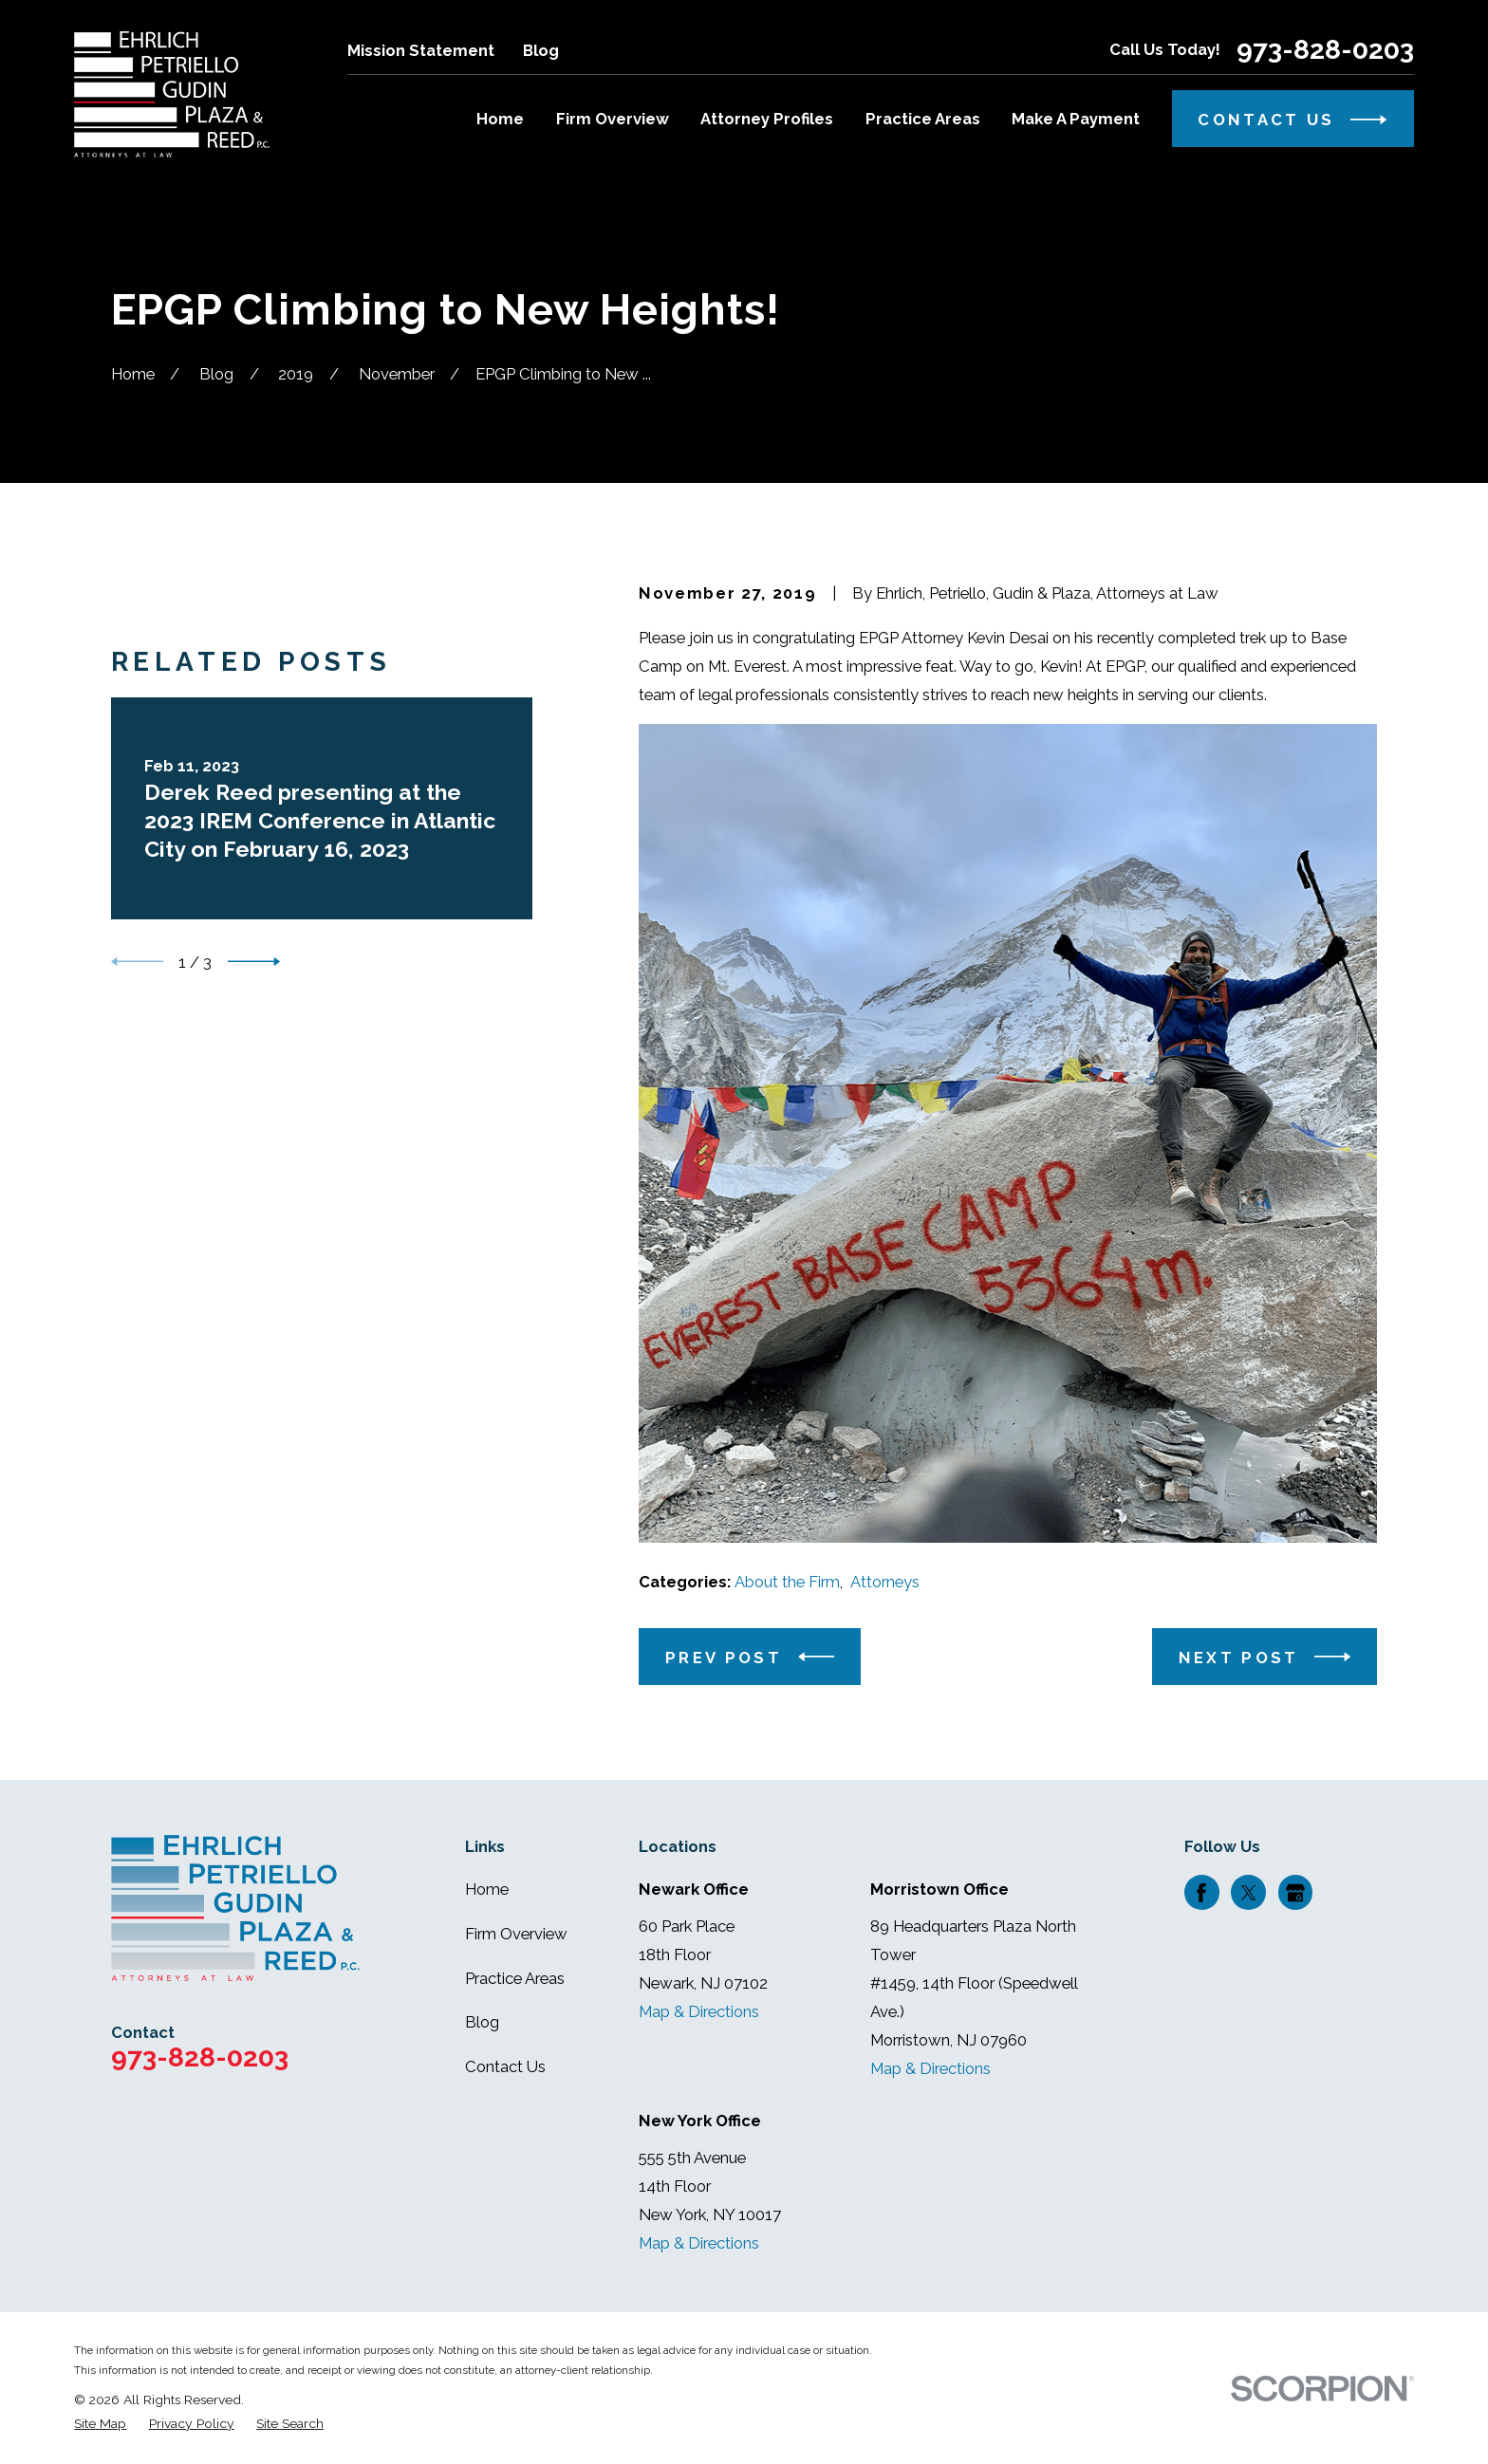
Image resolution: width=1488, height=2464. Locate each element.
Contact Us (505, 2066)
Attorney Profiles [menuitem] (766, 118)
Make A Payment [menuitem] (1076, 118)
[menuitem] (100, 2424)
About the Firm (787, 1581)
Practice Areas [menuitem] (922, 118)
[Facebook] (1201, 1892)
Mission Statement (420, 50)
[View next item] (254, 1408)
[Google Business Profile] (1295, 1892)
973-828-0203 (1325, 50)
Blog (541, 50)
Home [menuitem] (500, 118)
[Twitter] (1248, 1892)
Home (487, 1889)
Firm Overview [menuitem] (612, 118)
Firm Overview (516, 1933)
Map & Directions (699, 2011)
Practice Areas (515, 1978)
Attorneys (885, 1581)
